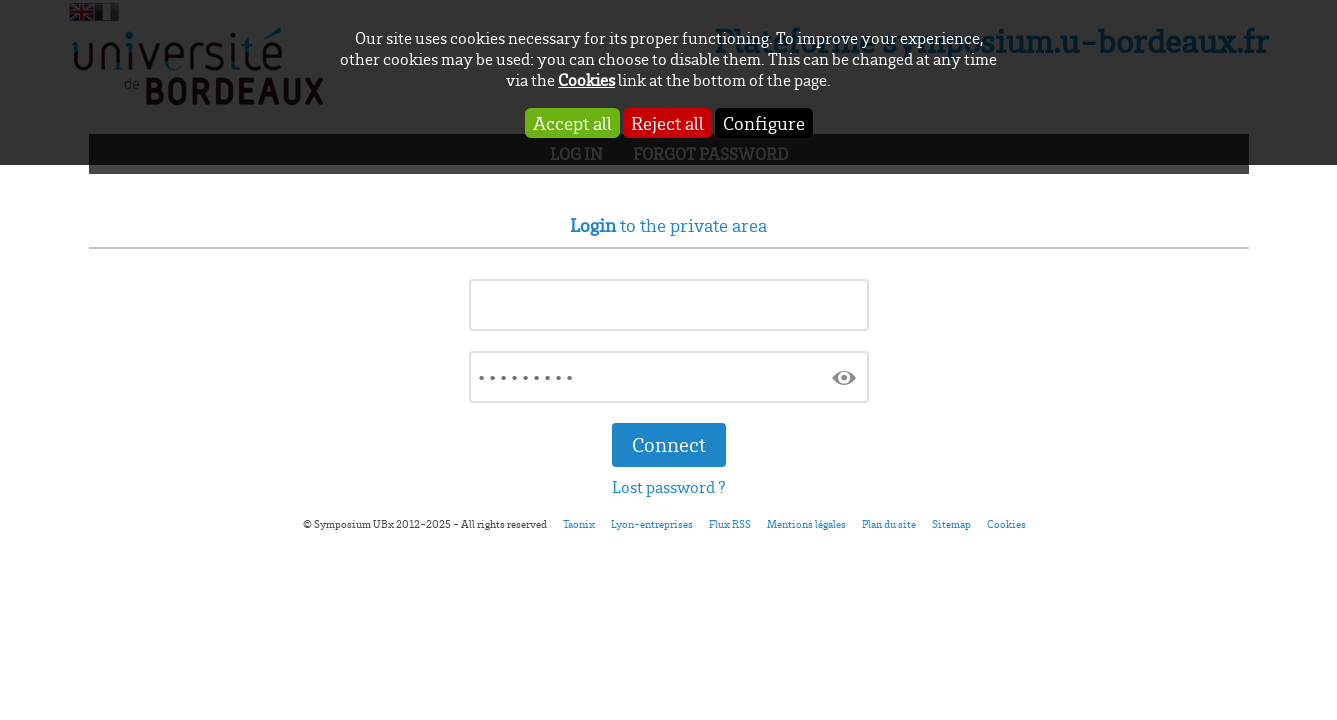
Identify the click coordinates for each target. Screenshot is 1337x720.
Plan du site (889, 524)
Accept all (572, 123)
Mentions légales (806, 524)
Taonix (579, 524)
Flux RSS (730, 524)
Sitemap (951, 524)
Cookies (586, 79)
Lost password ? (669, 487)
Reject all (667, 123)
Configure (764, 123)
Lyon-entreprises (652, 524)
